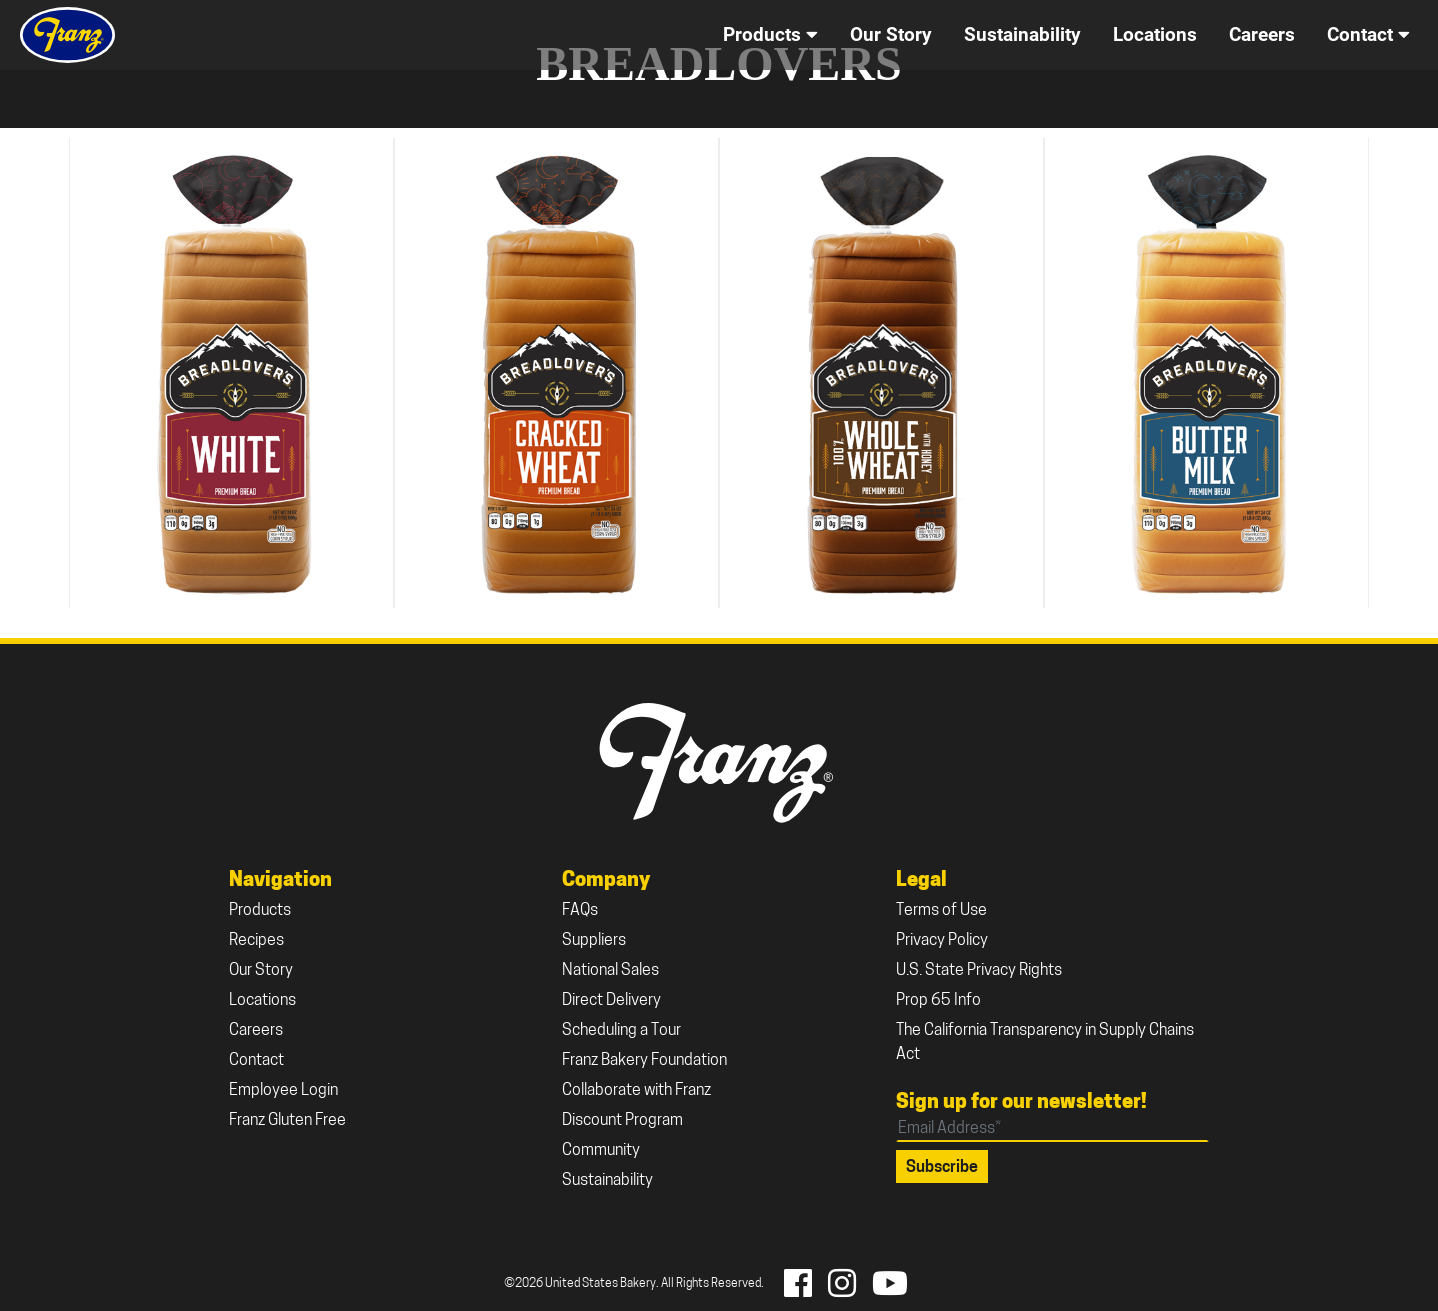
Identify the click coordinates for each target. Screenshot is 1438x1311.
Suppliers (594, 941)
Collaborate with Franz (636, 1091)
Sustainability (607, 1181)
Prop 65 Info (938, 1001)
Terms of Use (941, 911)
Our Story (261, 971)
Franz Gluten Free (287, 1121)
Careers (256, 1031)
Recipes (256, 941)
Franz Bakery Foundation (644, 1061)
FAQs (580, 911)
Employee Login (283, 1091)
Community (601, 1151)
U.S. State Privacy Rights (979, 971)
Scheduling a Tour (621, 1031)
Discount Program (622, 1121)
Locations (262, 1001)
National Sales (610, 971)
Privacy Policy (942, 941)
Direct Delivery (611, 1001)
